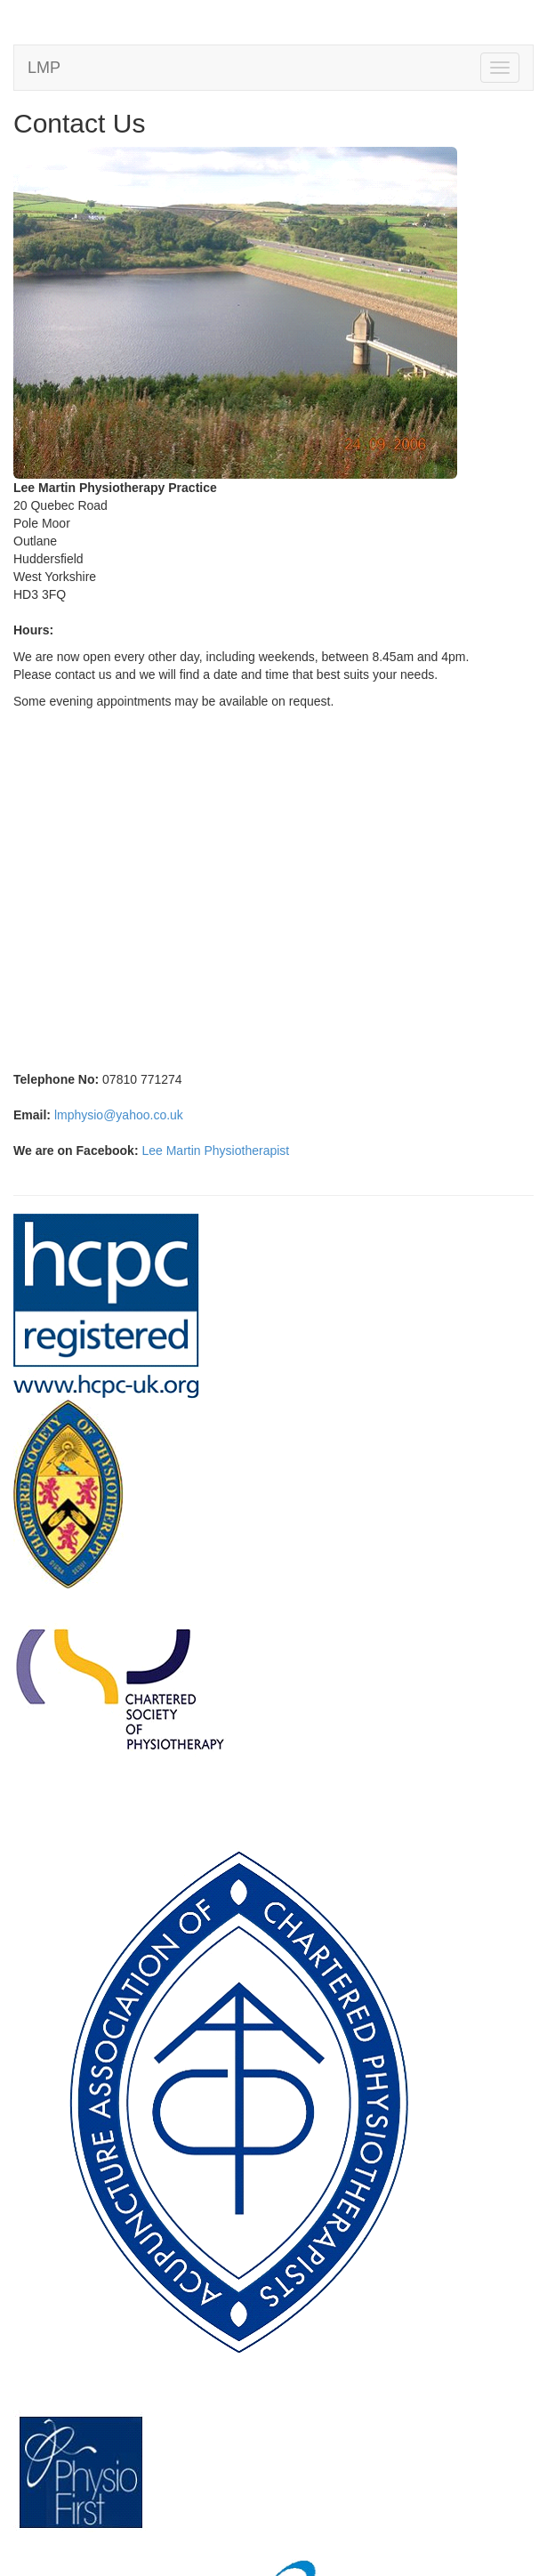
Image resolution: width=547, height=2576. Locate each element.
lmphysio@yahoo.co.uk (118, 1115)
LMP (44, 68)
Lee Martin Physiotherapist (215, 1150)
